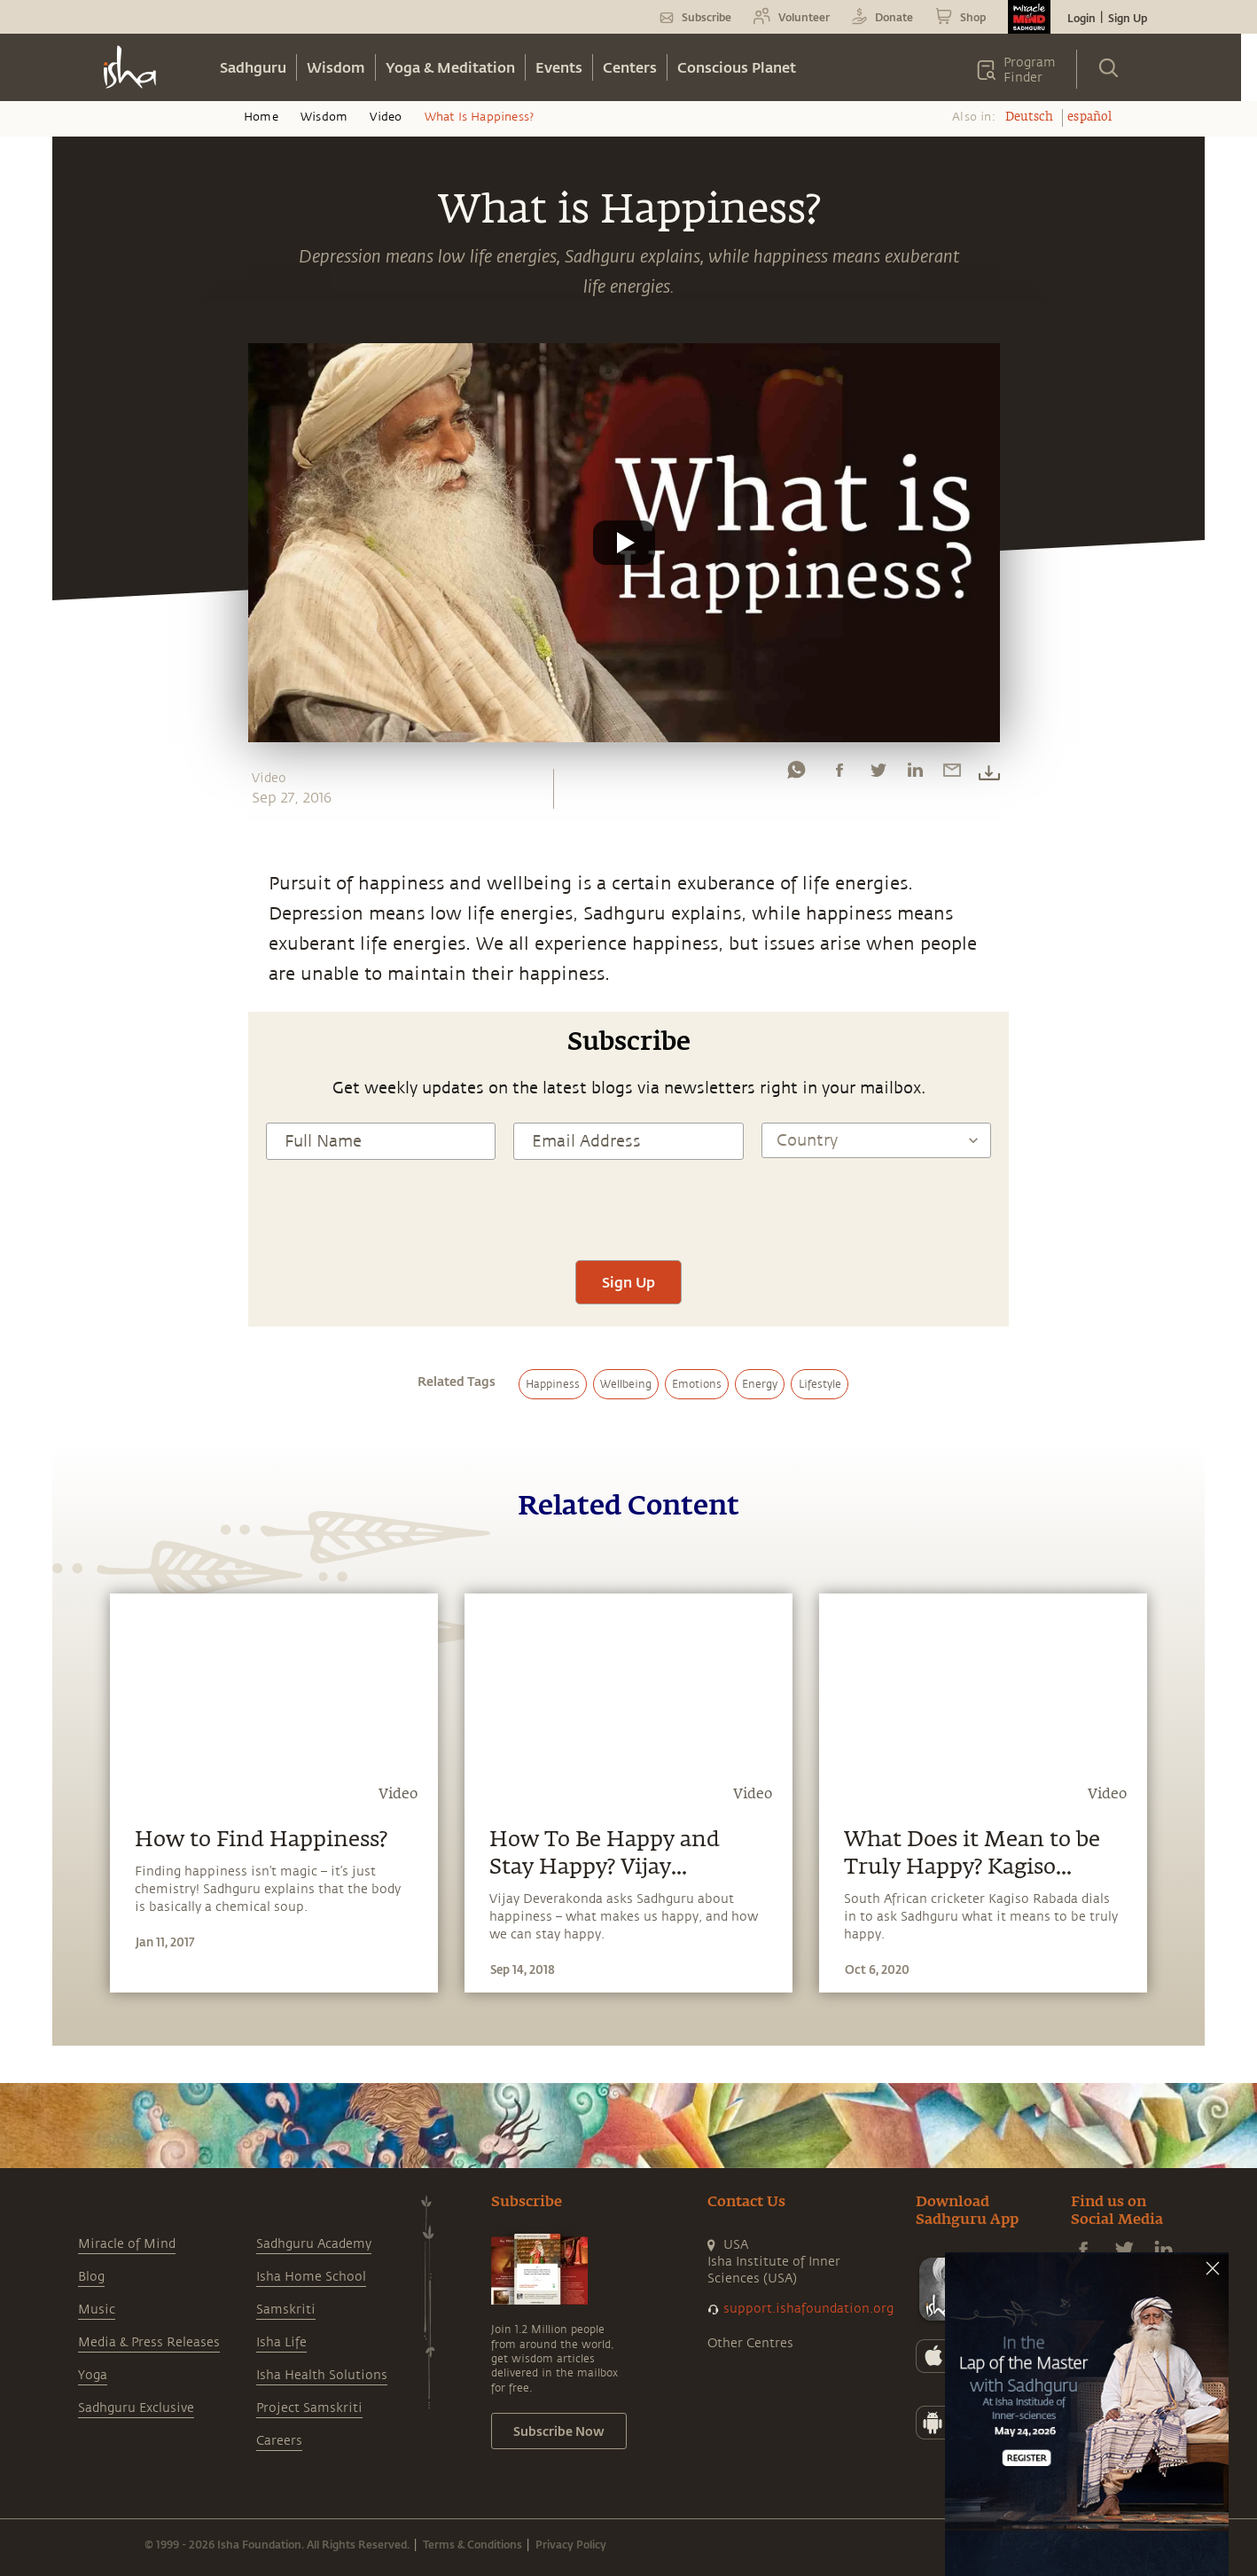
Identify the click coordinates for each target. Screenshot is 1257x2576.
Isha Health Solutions (321, 2375)
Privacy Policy (570, 2544)
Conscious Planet (736, 67)
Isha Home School (311, 2276)
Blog (91, 2276)
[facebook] (839, 774)
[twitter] (877, 774)
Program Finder (1029, 70)
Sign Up (1127, 18)
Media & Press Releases (149, 2342)
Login (1081, 18)
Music (96, 2309)
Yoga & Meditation (450, 67)
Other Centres (750, 2343)
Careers (279, 2440)
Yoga (92, 2375)
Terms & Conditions (472, 2544)
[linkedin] (914, 774)
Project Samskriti (309, 2408)
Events (558, 67)
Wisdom (336, 67)
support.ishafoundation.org (808, 2308)
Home (261, 117)
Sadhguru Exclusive (136, 2408)
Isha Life (281, 2342)
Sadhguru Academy (313, 2244)
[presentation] (628, 1207)
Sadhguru (253, 67)
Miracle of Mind (127, 2244)
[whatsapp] (796, 774)
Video (386, 117)
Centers (630, 67)
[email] (952, 774)
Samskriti (286, 2309)
